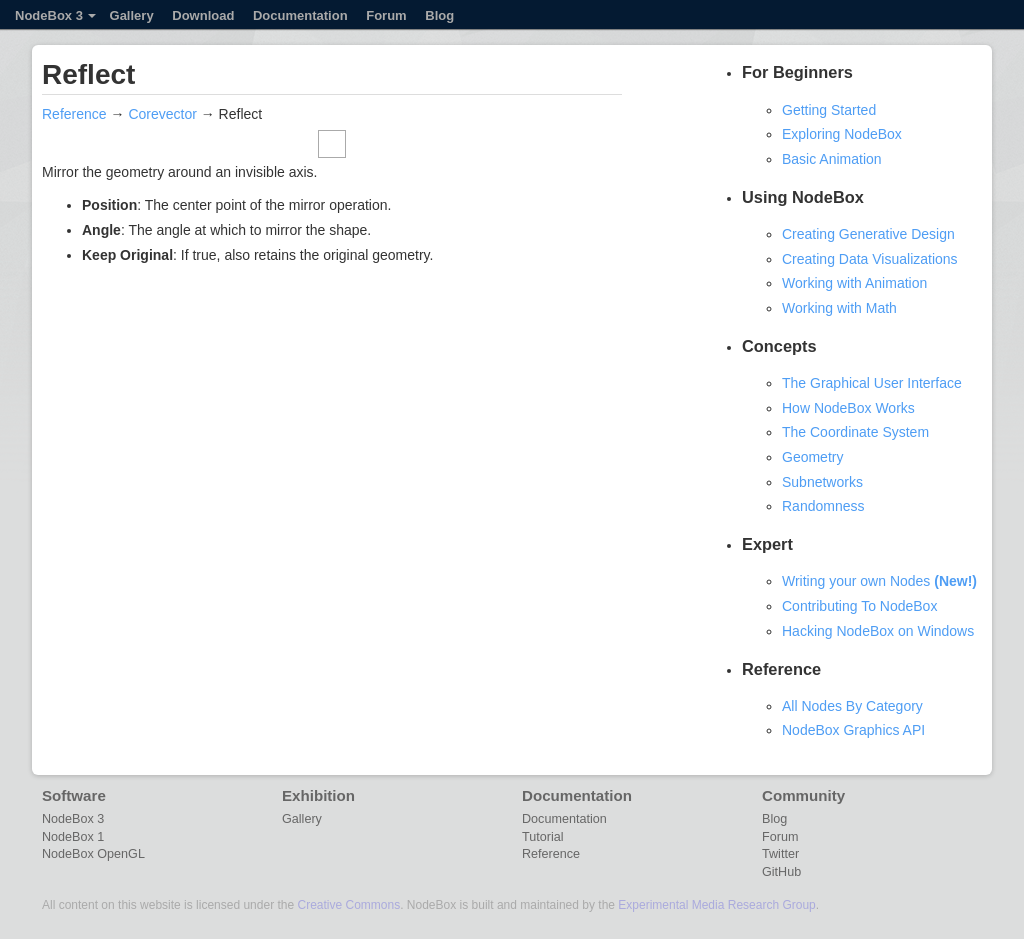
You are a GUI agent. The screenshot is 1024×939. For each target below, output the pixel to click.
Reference (74, 114)
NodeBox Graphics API (853, 730)
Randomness (823, 506)
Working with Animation (854, 283)
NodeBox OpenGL (93, 854)
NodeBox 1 (73, 837)
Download (203, 15)
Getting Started (829, 110)
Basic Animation (832, 159)
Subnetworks (822, 482)
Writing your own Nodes (879, 581)
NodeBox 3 (55, 15)
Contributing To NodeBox (859, 606)
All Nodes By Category (852, 706)
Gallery (132, 15)
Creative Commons (348, 905)
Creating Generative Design (868, 234)
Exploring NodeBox (842, 134)
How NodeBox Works (848, 408)
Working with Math (839, 308)
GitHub (781, 872)
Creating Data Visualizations (870, 259)
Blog (439, 15)
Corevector (162, 114)
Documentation (300, 15)
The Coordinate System (855, 432)
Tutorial (543, 837)
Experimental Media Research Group (716, 905)
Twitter (780, 854)
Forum (386, 15)
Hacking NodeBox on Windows (878, 631)
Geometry (812, 457)
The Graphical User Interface (872, 383)
